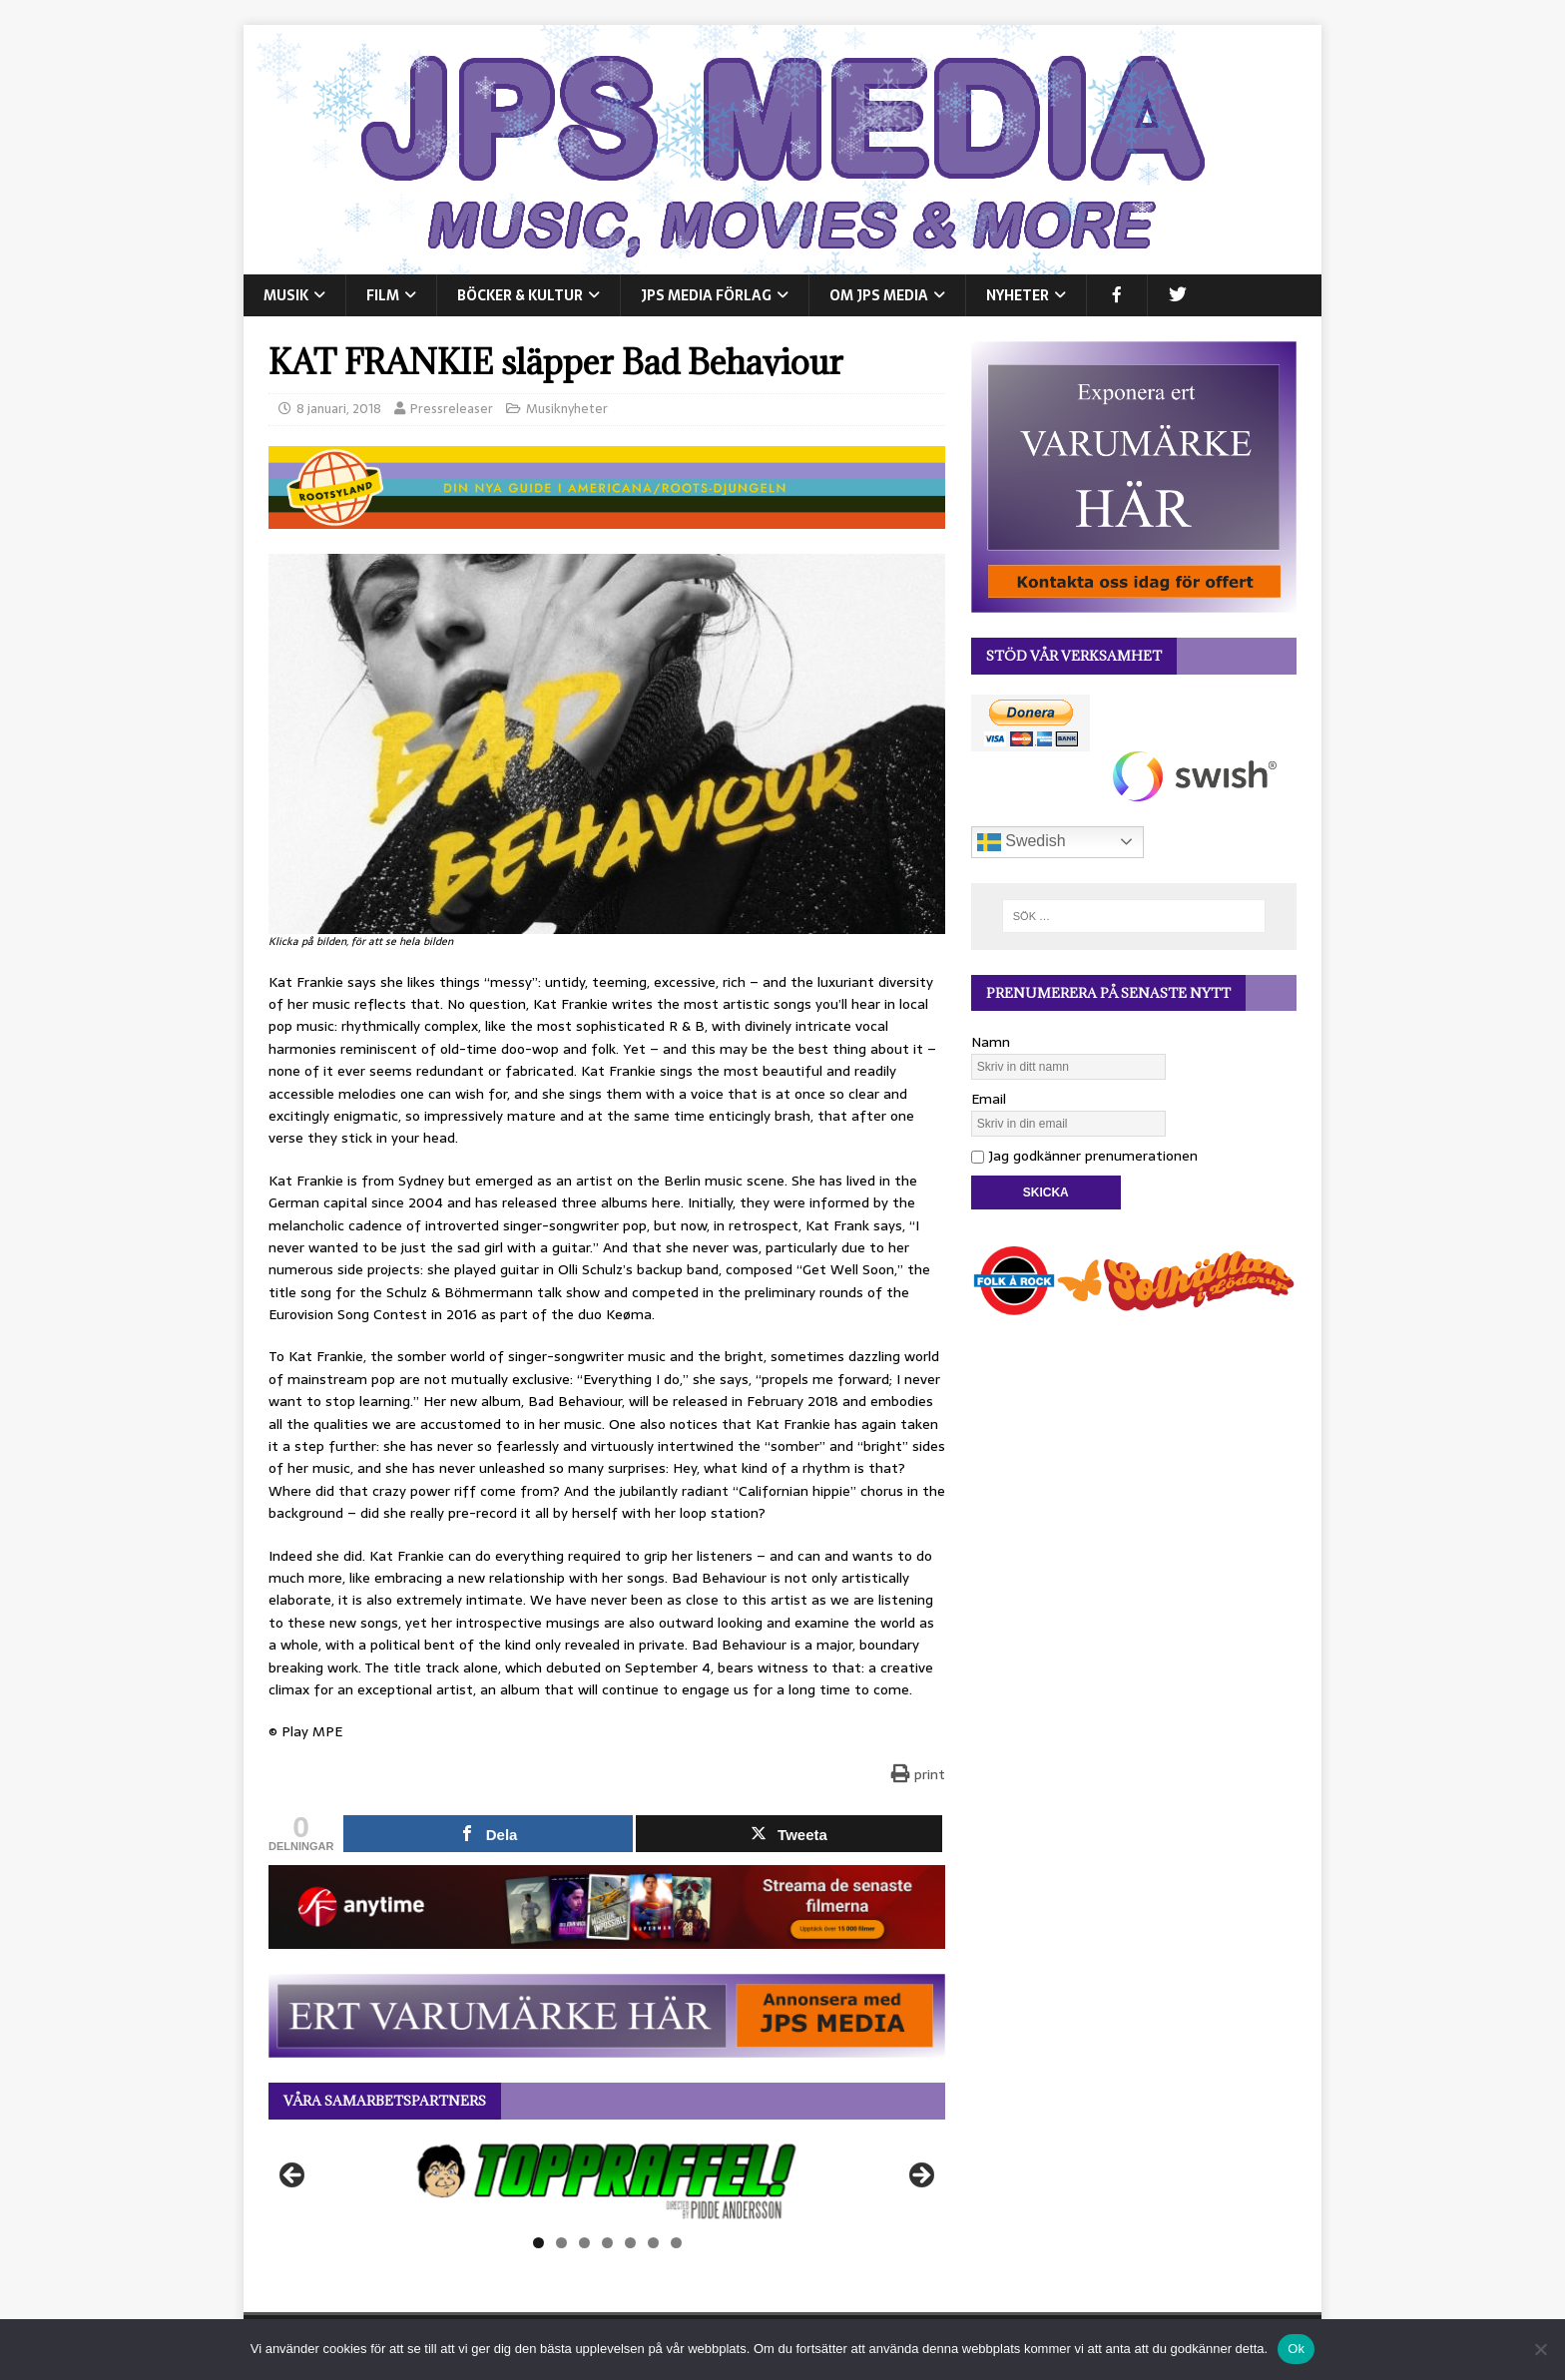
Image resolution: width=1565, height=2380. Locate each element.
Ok (1296, 2348)
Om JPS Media (878, 295)
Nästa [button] (920, 2176)
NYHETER (1017, 295)
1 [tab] (538, 2242)
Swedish (1021, 842)
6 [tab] (653, 2242)
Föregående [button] (293, 2176)
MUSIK (285, 295)
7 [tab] (676, 2242)
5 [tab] (630, 2242)
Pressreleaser (451, 408)
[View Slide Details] (606, 2181)
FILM (382, 295)
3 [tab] (584, 2242)
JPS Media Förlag (706, 295)
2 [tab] (561, 2242)
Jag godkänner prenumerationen (1084, 1156)
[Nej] (1540, 2349)
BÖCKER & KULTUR (520, 295)
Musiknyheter (567, 408)
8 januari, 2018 (338, 408)
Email (988, 1099)
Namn (990, 1042)
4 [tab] (607, 2242)
